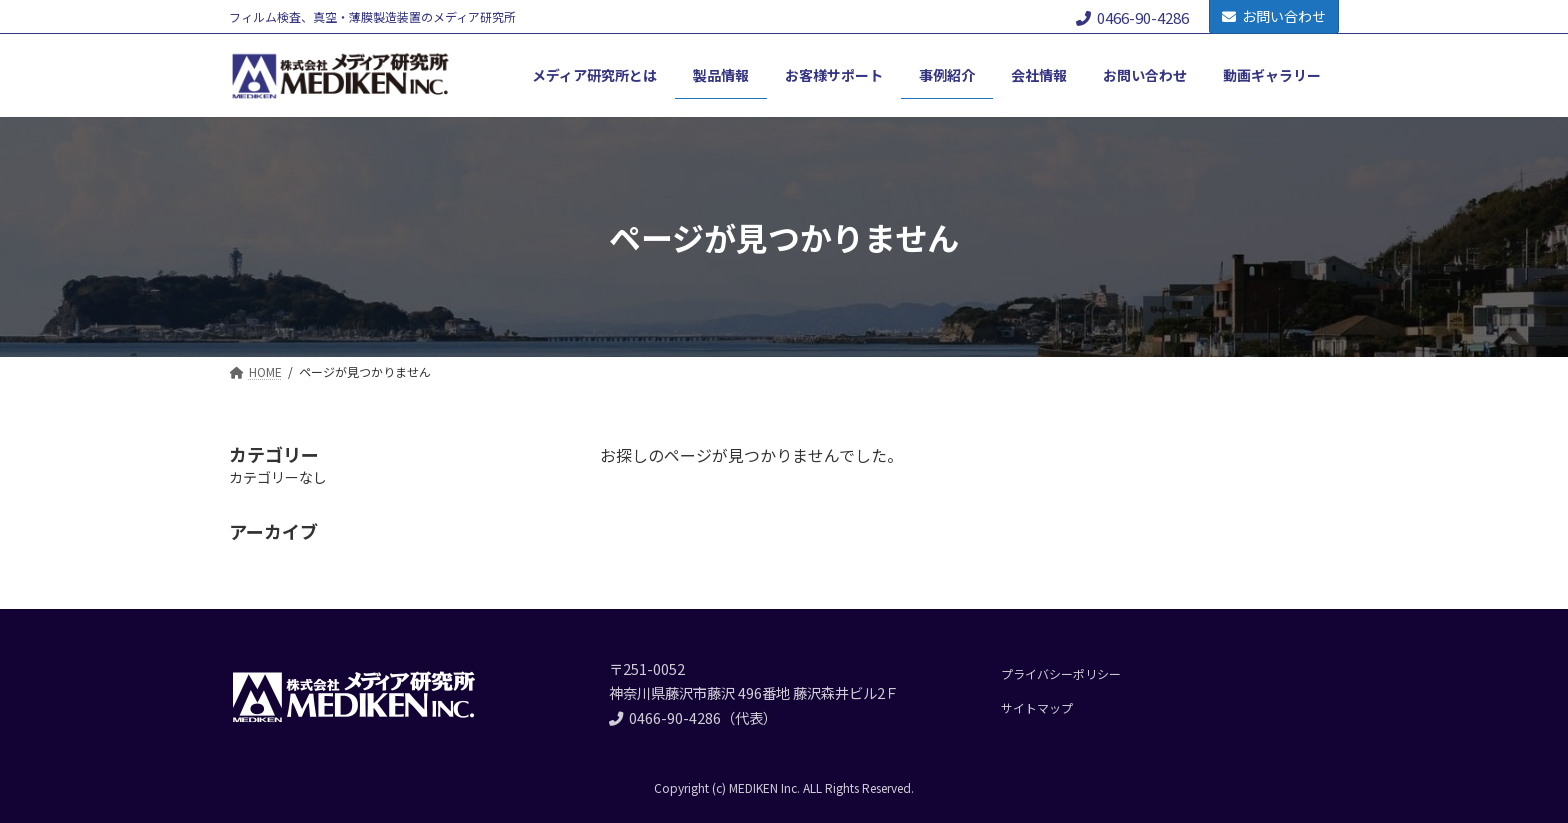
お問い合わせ (1274, 16)
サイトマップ (1037, 707)
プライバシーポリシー (1061, 673)
